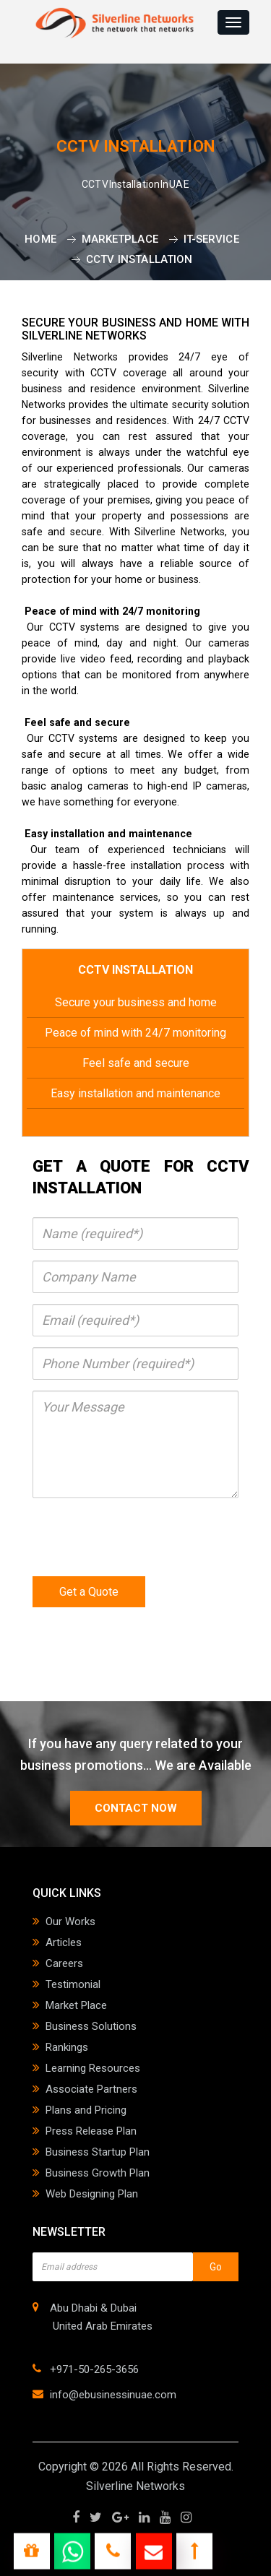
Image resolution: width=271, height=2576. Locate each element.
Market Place (76, 2005)
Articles (64, 1942)
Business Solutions (91, 2026)
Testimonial (73, 1984)
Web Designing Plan (92, 2193)
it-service (211, 239)
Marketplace (120, 239)
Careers (64, 1963)
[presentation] (142, 1537)
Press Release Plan (91, 2131)
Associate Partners (91, 2089)
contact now (136, 1808)
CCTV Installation (139, 259)
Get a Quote (89, 1592)
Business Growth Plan (98, 2172)
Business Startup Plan (98, 2151)
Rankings (67, 2047)
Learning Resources (93, 2068)
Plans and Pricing (86, 2110)
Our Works (70, 1921)
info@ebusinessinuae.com (113, 2394)
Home (40, 239)
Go (216, 2267)
